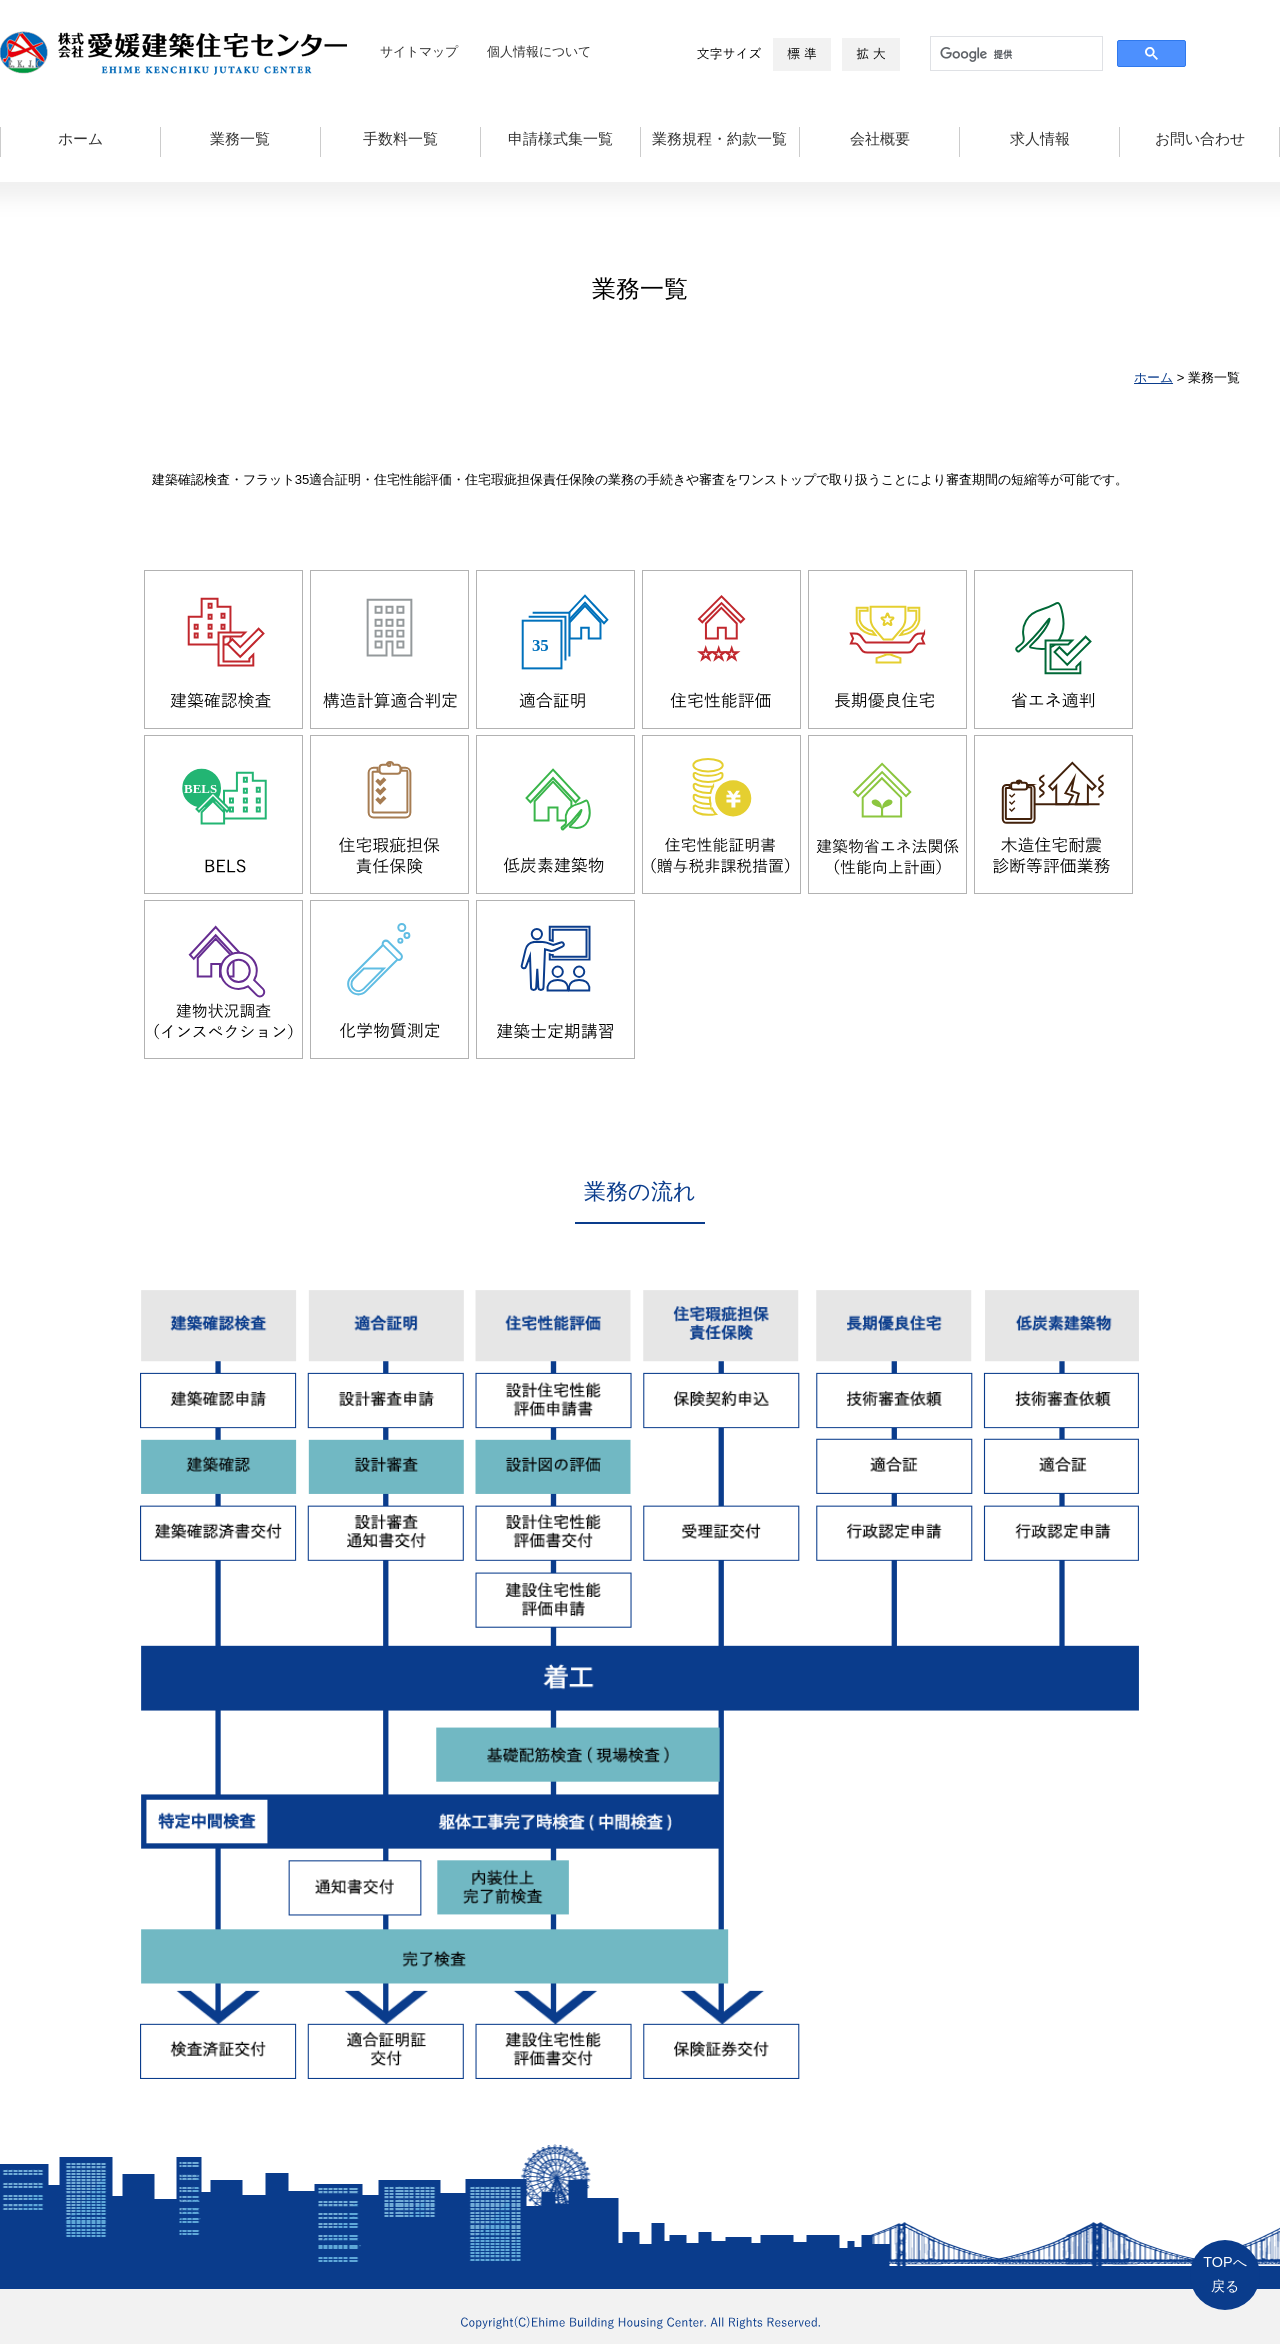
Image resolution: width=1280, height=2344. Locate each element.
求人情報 (1040, 139)
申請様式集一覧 (560, 139)
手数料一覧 (400, 139)
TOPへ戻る (1224, 2275)
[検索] (1014, 54)
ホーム (80, 139)
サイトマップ (419, 51)
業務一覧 (240, 139)
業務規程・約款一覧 (719, 139)
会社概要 (880, 139)
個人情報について (539, 51)
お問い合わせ (1200, 139)
